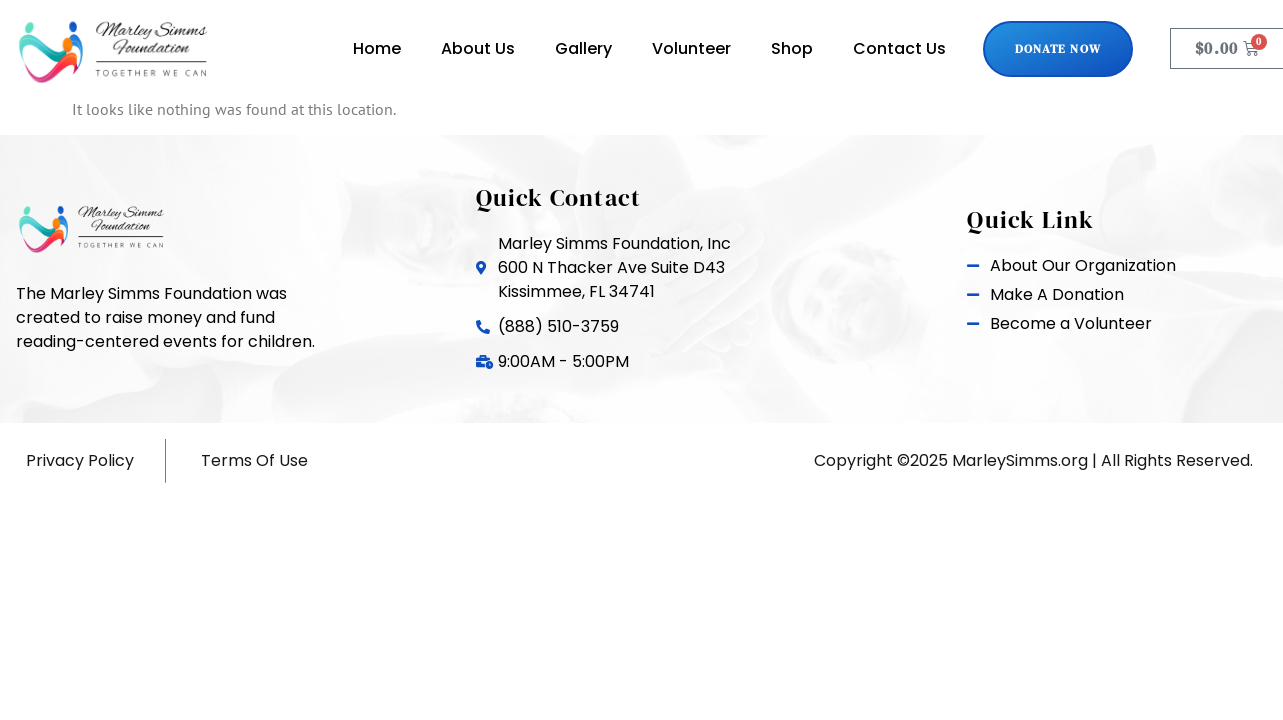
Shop (792, 48)
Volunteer (691, 48)
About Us (478, 48)
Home (377, 48)
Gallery (583, 48)
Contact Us (899, 48)
